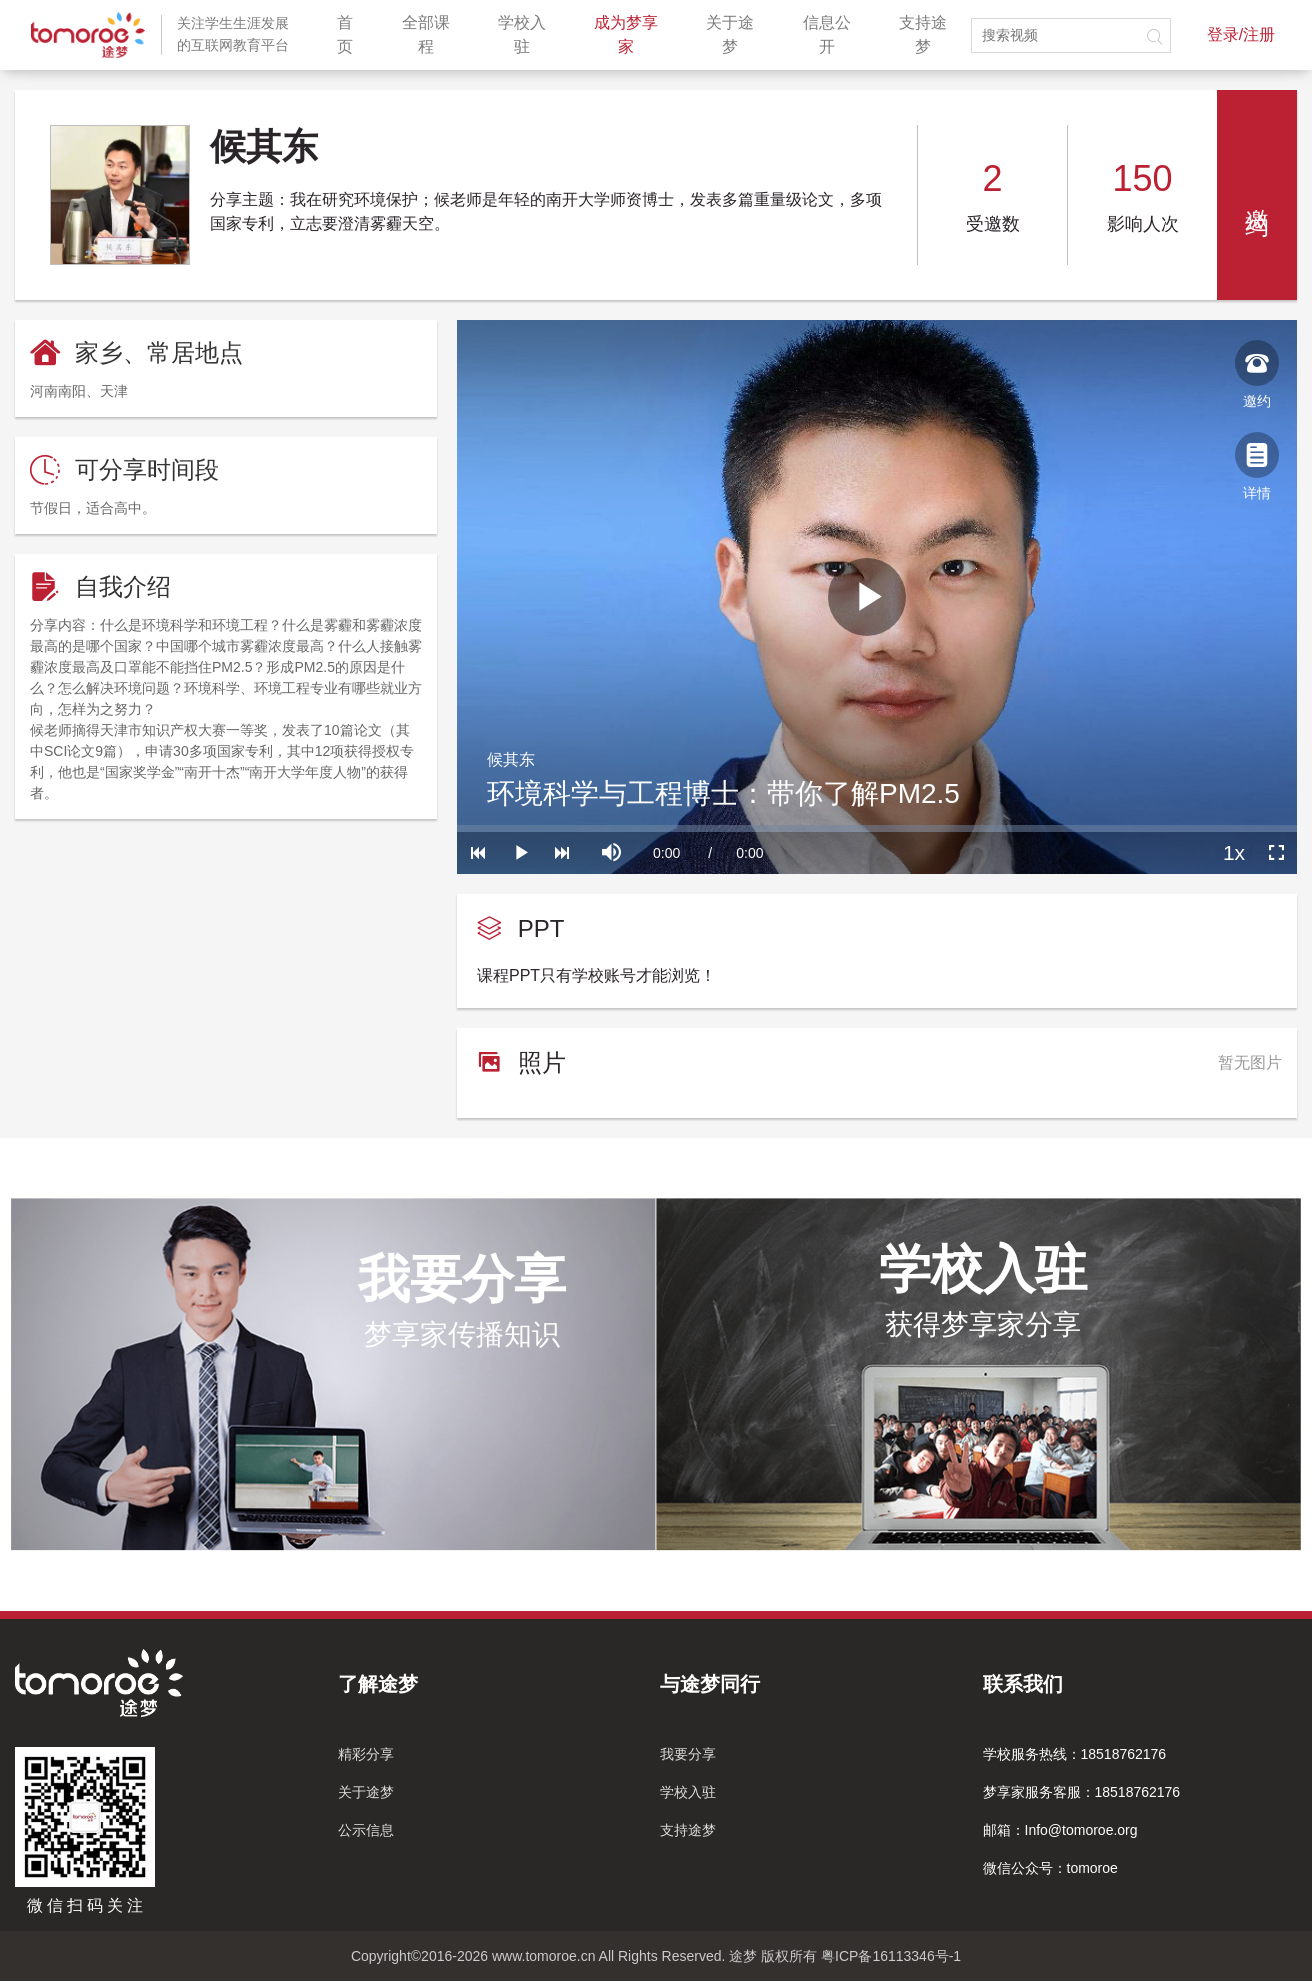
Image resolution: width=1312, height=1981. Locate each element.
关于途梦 (737, 34)
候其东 (511, 759)
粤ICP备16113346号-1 (891, 1956)
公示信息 (366, 1830)
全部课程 (433, 34)
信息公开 (834, 34)
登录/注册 (1241, 34)
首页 (352, 34)
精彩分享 (366, 1754)
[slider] (877, 828)
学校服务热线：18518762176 (1075, 1754)
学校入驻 (529, 34)
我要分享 (688, 1754)
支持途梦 (930, 34)
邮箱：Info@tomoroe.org (1060, 1830)
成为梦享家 (633, 34)
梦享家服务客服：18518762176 (1082, 1792)
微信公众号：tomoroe (1050, 1868)
